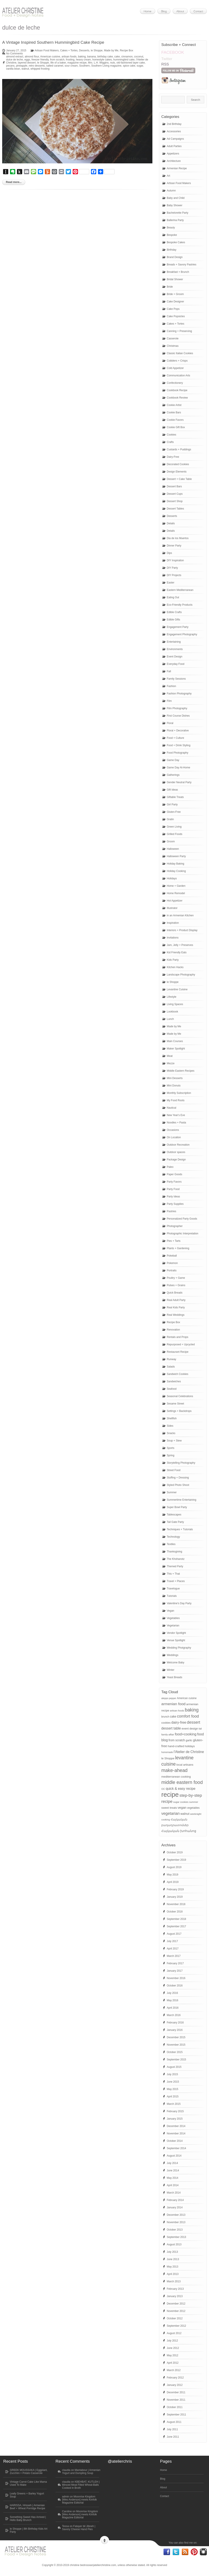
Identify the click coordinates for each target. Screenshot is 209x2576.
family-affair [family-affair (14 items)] (167, 1734)
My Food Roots (175, 1100)
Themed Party (175, 1566)
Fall (169, 671)
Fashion (171, 686)
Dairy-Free (173, 456)
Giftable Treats (175, 797)
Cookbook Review (177, 397)
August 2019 (174, 1867)
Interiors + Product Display (182, 930)
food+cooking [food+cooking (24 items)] (185, 1734)
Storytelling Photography (181, 1462)
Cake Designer (175, 301)
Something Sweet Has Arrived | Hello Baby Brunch (28, 2519)
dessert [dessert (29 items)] (193, 1722)
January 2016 (175, 2029)
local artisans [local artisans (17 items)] (184, 1764)
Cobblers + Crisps (177, 360)
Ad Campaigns (175, 138)
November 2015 (176, 2044)
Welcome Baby (175, 1662)
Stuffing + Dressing (178, 1477)
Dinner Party (174, 545)
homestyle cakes (102, 59)
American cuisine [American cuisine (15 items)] (187, 1698)
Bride (170, 286)
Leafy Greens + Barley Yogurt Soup (27, 2495)
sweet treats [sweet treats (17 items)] (169, 1807)
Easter (170, 582)
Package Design (176, 1159)
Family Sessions (176, 678)
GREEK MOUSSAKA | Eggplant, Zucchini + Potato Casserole (28, 2472)
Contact (164, 2496)
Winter (170, 1669)
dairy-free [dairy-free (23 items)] (178, 1722)
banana (91, 56)
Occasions (173, 1129)
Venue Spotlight (176, 1640)
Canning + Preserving (179, 331)
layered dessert (27, 62)
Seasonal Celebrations (180, 1396)
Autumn (171, 190)
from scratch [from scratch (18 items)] (177, 1740)
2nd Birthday (174, 124)
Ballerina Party (175, 220)
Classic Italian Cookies (180, 353)
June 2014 (173, 2170)
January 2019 (175, 1896)
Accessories (174, 131)
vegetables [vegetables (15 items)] (193, 1807)
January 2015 (175, 2118)
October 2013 (175, 2229)
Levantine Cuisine (177, 989)
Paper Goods (174, 1174)
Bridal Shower (175, 279)
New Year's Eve (176, 1115)
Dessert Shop (175, 501)
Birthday (171, 249)
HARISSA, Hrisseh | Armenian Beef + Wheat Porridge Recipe (27, 2507)
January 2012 (175, 2385)
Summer (172, 1492)
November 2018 (176, 1904)
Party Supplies (175, 1203)
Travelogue (173, 1588)
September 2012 (176, 2325)
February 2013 (175, 2288)
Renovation (173, 1329)
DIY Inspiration (175, 560)
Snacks (171, 1433)
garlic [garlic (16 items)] (189, 1740)
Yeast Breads (174, 1677)
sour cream (71, 65)
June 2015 (173, 2081)
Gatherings (173, 774)
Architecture (174, 161)
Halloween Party (176, 856)
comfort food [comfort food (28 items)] (188, 1716)
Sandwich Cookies (177, 1374)
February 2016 (175, 2022)
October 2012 (175, 2318)
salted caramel (54, 65)
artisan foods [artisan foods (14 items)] (177, 1710)
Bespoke (172, 234)
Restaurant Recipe (177, 1351)
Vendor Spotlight (176, 1632)
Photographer (175, 1226)
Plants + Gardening (178, 1248)
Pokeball (172, 1255)
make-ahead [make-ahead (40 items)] (174, 1770)
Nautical (171, 1107)
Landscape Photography (181, 974)
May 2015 (172, 2089)
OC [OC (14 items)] (163, 1789)
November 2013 (176, 2222)
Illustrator (172, 908)
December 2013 (176, 2214)
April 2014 (173, 2185)
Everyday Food (175, 663)
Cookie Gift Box (176, 427)
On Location (174, 1137)
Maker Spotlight (176, 1048)
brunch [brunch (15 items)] (165, 1716)
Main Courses (175, 1041)
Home (163, 2470)
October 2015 (175, 2052)
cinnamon (127, 56)
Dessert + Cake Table (179, 479)
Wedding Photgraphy (179, 1647)
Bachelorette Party (177, 212)
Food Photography (177, 752)
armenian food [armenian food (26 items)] (173, 1704)
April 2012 (173, 2362)
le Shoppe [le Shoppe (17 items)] (167, 1758)
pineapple (21, 65)
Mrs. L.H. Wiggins (98, 62)
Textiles (171, 1544)
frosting (70, 59)
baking (82, 56)
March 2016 (173, 2015)
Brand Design (175, 257)
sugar (140, 65)
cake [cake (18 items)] (173, 1716)
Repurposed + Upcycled (181, 1344)
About (163, 2487)
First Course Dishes (178, 715)
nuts (112, 62)
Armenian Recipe (177, 168)
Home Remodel (176, 893)
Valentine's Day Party (179, 1603)
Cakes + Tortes (69, 50)
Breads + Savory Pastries (181, 264)
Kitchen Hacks (175, 967)
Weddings (172, 1655)
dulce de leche (14, 59)
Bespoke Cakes (176, 242)
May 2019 (172, 1874)
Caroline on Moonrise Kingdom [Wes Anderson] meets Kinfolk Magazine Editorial (80, 2514)
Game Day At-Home (178, 767)
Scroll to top (104, 2540)
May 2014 (172, 2177)
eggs (27, 59)
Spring (170, 1455)
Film (169, 700)
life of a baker (58, 62)
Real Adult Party (176, 1300)
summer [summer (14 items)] (193, 1802)
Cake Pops (173, 308)
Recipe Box (126, 50)
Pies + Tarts (173, 1240)
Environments (175, 649)
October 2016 (175, 1985)
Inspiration (173, 922)
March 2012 (173, 2370)
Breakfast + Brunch (178, 271)
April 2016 (173, 2007)
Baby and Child (175, 197)
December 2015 (176, 2037)
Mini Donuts (173, 1085)
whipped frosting (39, 68)
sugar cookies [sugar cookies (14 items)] (181, 1802)
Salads (171, 1366)
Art (168, 175)
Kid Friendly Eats (177, 952)
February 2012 (175, 2377)
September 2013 (176, 2237)
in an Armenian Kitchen (180, 915)
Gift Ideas (172, 789)
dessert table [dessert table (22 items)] (171, 1728)
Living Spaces (175, 1004)
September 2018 (176, 1919)
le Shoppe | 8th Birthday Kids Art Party (28, 2530)
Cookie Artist (174, 405)
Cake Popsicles (176, 316)
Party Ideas (173, 1196)
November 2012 (176, 2311)
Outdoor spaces (176, 1152)
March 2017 (173, 1956)
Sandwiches (174, 1381)
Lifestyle (171, 996)
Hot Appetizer (174, 900)
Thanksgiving (174, 1551)
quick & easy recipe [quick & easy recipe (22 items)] (180, 1788)
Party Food (173, 1189)
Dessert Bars (174, 486)
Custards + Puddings (179, 449)
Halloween (173, 848)
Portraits (172, 1270)
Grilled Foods (174, 834)
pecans (10, 65)
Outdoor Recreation (178, 1144)
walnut (25, 68)
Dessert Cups (175, 493)
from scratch (57, 59)
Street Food (173, 1470)
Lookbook (172, 1011)
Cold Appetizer (175, 368)
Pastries (171, 1211)
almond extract (14, 56)
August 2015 (174, 2066)
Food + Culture (175, 737)
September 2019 (176, 1859)
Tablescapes (174, 1514)
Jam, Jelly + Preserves (180, 945)
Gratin (170, 819)
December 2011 (176, 2392)
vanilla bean (13, 68)
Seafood (172, 1388)
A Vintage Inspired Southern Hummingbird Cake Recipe (53, 42)
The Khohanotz (175, 1558)
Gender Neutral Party (179, 782)
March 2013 (173, 2281)
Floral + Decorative (178, 730)
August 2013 (174, 2244)
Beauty (171, 227)
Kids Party (173, 959)
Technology (173, 1536)
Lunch (170, 1019)
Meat (170, 1056)
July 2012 (172, 2340)
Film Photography (177, 708)
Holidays (172, 878)
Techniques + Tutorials (180, 1529)
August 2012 (174, 2333)
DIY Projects (174, 575)
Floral (170, 723)
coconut (138, 56)
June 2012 (173, 2348)
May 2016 (172, 2000)
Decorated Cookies (178, 464)
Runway (171, 1359)
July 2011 (172, 2429)
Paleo (170, 1166)
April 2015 (173, 2096)
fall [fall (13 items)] (200, 1728)
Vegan (170, 1610)
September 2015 (176, 2059)
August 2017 (174, 1933)
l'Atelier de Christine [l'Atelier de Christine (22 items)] (189, 1752)
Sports (170, 1448)
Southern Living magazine (106, 65)
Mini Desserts (175, 1078)
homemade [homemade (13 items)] (167, 1752)
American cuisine (50, 56)
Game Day (173, 760)
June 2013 (173, 2259)
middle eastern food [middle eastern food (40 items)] (182, 1782)
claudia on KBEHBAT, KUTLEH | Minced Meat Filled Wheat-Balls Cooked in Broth (80, 2484)
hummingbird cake (124, 59)
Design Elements (177, 471)
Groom (171, 841)
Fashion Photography (179, 693)
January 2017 (175, 1970)
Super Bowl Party (177, 1507)
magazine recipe (77, 62)
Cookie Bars (174, 412)
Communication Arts (178, 375)
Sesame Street (175, 1403)
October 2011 (175, 2407)
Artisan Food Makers (47, 50)
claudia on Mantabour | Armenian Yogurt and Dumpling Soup (81, 2472)
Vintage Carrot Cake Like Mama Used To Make (28, 2483)
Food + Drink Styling (178, 745)
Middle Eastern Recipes (180, 1070)
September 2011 (176, 2414)
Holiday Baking (175, 863)
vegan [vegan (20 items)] (182, 1807)
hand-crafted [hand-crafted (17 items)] (176, 1746)
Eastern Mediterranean (180, 590)
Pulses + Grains (176, 1285)
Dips (169, 553)
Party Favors (174, 1181)
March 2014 (173, 2192)
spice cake (129, 65)
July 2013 (172, 2251)
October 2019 (175, 1852)
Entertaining (174, 641)
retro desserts (37, 65)
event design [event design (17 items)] (190, 1728)
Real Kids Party (176, 1307)
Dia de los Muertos (178, 538)
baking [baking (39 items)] (192, 1710)
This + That (173, 1573)
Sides (170, 1425)
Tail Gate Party (175, 1521)
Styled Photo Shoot (178, 1485)
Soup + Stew (174, 1440)
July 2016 (172, 1992)
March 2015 (173, 2103)
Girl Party (172, 804)
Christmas (173, 345)
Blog (162, 2478)
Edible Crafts (174, 612)
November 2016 (176, 1978)
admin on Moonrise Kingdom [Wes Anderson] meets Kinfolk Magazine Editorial (79, 2499)
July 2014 (172, 2163)
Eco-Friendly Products (179, 604)
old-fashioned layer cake (130, 62)
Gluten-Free (174, 811)
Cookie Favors (175, 419)
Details (171, 523)
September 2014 (176, 2148)
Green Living (174, 826)
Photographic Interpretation (182, 1233)
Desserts (84, 50)
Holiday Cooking (176, 871)
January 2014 (175, 2207)
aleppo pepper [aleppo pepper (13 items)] (168, 1698)
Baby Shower (174, 205)
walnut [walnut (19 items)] (184, 1813)
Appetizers (173, 153)
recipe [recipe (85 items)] (170, 1794)
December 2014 (176, 2126)
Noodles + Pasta (176, 1122)
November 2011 (176, 2399)
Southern (84, 65)
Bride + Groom (175, 294)
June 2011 (173, 2436)
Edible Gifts (173, 619)
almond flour (32, 56)
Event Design (174, 656)
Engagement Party (177, 626)
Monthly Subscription (179, 1092)
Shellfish (172, 1418)
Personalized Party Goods (182, 1218)
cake (117, 56)
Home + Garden (176, 885)
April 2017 (173, 1948)
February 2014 (175, 2200)
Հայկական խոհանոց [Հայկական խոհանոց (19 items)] (178, 1831)
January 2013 (175, 2296)
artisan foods (69, 56)
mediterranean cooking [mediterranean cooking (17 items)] (176, 1776)
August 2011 (174, 2421)
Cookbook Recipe (177, 390)
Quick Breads (174, 1292)
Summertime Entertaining (181, 1499)
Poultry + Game (176, 1277)
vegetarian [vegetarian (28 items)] (170, 1813)
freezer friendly (40, 59)
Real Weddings (175, 1314)
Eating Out (173, 597)
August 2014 (174, 2155)
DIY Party (172, 567)
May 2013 (172, 2266)
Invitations (173, 937)
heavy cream (83, 59)
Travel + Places (176, 1581)
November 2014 (176, 2133)
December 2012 (176, 2303)
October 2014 (175, 2140)
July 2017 (172, 1941)
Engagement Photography (182, 634)
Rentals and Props (177, 1337)
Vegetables (173, 1618)
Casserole (173, 338)
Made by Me (111, 50)
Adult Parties (174, 146)
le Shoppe (97, 50)
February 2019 (175, 1889)
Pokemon (172, 1263)
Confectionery (175, 382)
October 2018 (175, 1911)
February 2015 (175, 2111)
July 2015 (172, 2074)
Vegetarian (173, 1625)
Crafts (170, 442)
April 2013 (173, 2274)
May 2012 (172, 2355)
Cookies (171, 434)
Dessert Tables (175, 508)
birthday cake (105, 56)
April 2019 (173, 1882)
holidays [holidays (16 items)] (190, 1746)
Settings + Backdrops (179, 1411)
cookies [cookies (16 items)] (166, 1722)
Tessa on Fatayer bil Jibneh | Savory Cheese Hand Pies (78, 2528)
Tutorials (172, 1595)
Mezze (170, 1063)
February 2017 (175, 1963)
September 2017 (176, 1926)
